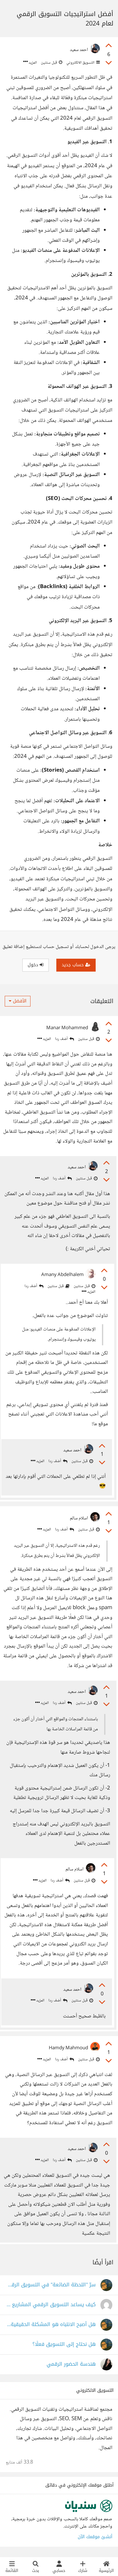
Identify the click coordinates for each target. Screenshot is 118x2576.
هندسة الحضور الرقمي (71, 2364)
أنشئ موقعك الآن (95, 2537)
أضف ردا (64, 1039)
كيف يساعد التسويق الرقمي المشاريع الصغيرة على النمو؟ (51, 2304)
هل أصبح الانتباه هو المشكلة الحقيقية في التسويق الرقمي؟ (51, 2324)
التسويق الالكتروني (82, 62)
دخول (35, 965)
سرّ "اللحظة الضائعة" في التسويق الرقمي (51, 2285)
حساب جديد (76, 965)
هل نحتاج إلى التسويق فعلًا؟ (64, 2344)
